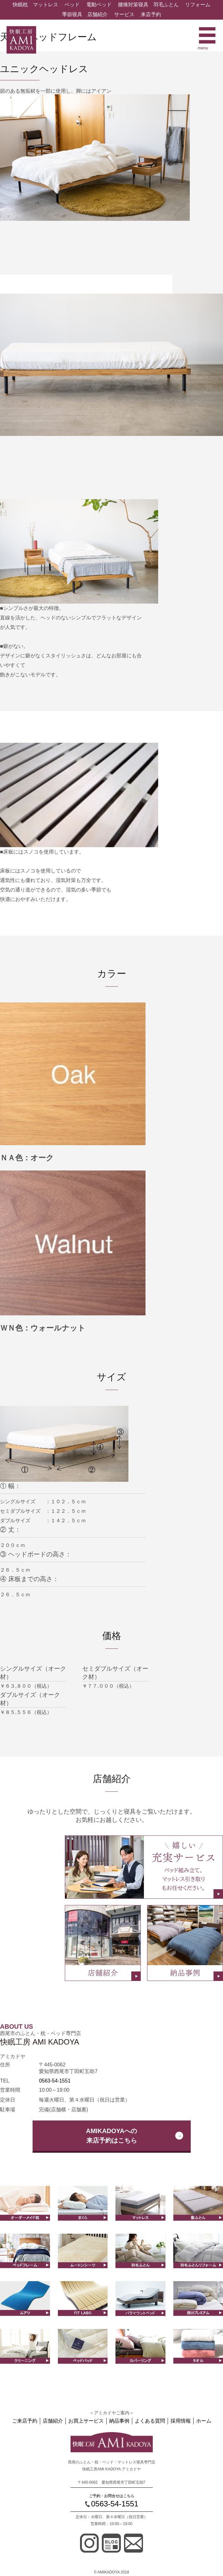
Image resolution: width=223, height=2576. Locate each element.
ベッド (72, 4)
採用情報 (180, 2421)
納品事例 (119, 2421)
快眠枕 (20, 4)
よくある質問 (150, 2421)
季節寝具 (72, 14)
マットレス (45, 4)
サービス (124, 14)
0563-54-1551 (55, 2080)
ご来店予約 (24, 2421)
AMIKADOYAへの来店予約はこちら (111, 2135)
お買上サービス (86, 2421)
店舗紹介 (97, 14)
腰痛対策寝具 (133, 4)
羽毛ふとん (166, 4)
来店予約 (151, 14)
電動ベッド (99, 4)
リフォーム (197, 4)
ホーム (203, 2421)
